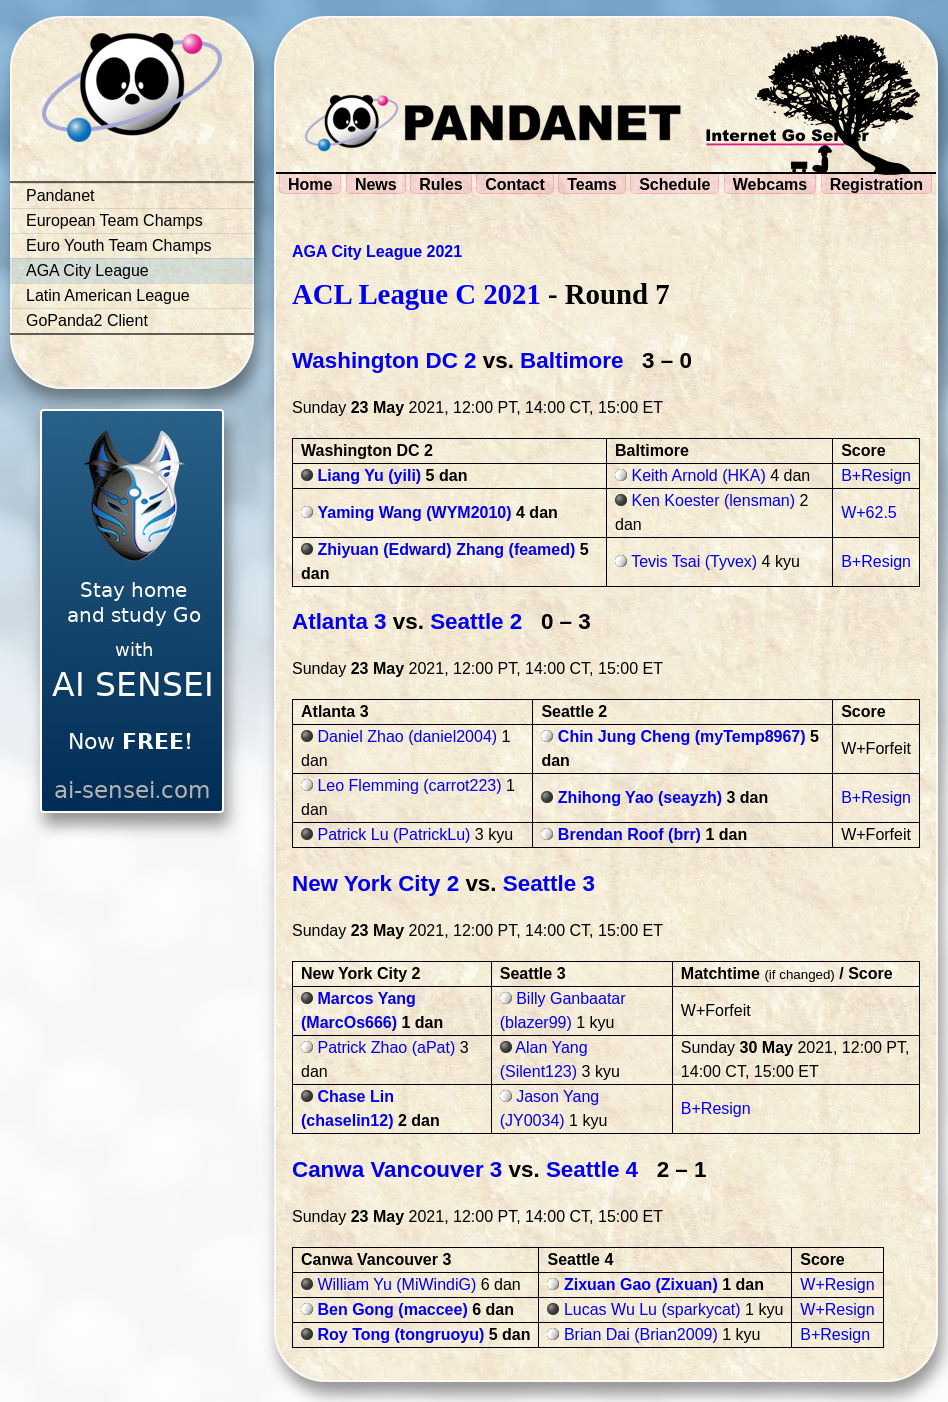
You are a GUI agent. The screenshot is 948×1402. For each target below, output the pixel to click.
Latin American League (108, 295)
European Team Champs (114, 220)
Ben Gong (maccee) (392, 1309)
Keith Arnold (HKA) (698, 475)
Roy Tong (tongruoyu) (400, 1334)
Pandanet (60, 195)
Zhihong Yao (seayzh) (640, 797)
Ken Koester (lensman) (713, 500)
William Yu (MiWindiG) (396, 1284)
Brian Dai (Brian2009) (641, 1334)
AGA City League (87, 270)
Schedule (674, 184)
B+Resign (876, 475)
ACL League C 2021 (416, 294)
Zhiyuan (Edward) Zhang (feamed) (446, 549)
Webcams (770, 184)
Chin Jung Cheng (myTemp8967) (682, 736)
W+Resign (837, 1284)
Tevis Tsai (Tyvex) (694, 561)
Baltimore (571, 360)
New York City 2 (375, 883)
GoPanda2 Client (87, 320)
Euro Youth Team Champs (119, 245)
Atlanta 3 (339, 621)
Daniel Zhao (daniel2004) (407, 736)
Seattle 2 (476, 621)
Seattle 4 (592, 1169)
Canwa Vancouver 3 (397, 1169)
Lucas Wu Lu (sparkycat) (652, 1309)
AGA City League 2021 (377, 251)
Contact (515, 184)
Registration (876, 184)
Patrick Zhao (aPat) (386, 1047)
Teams (592, 184)
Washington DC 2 (384, 360)
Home (310, 184)
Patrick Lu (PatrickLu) (393, 834)
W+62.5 (869, 512)
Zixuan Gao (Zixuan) (641, 1284)
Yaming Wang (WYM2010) (414, 512)
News (376, 184)
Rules (441, 184)
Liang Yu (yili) (369, 475)
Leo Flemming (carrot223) (409, 785)
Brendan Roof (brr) (629, 834)
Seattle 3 (549, 883)
